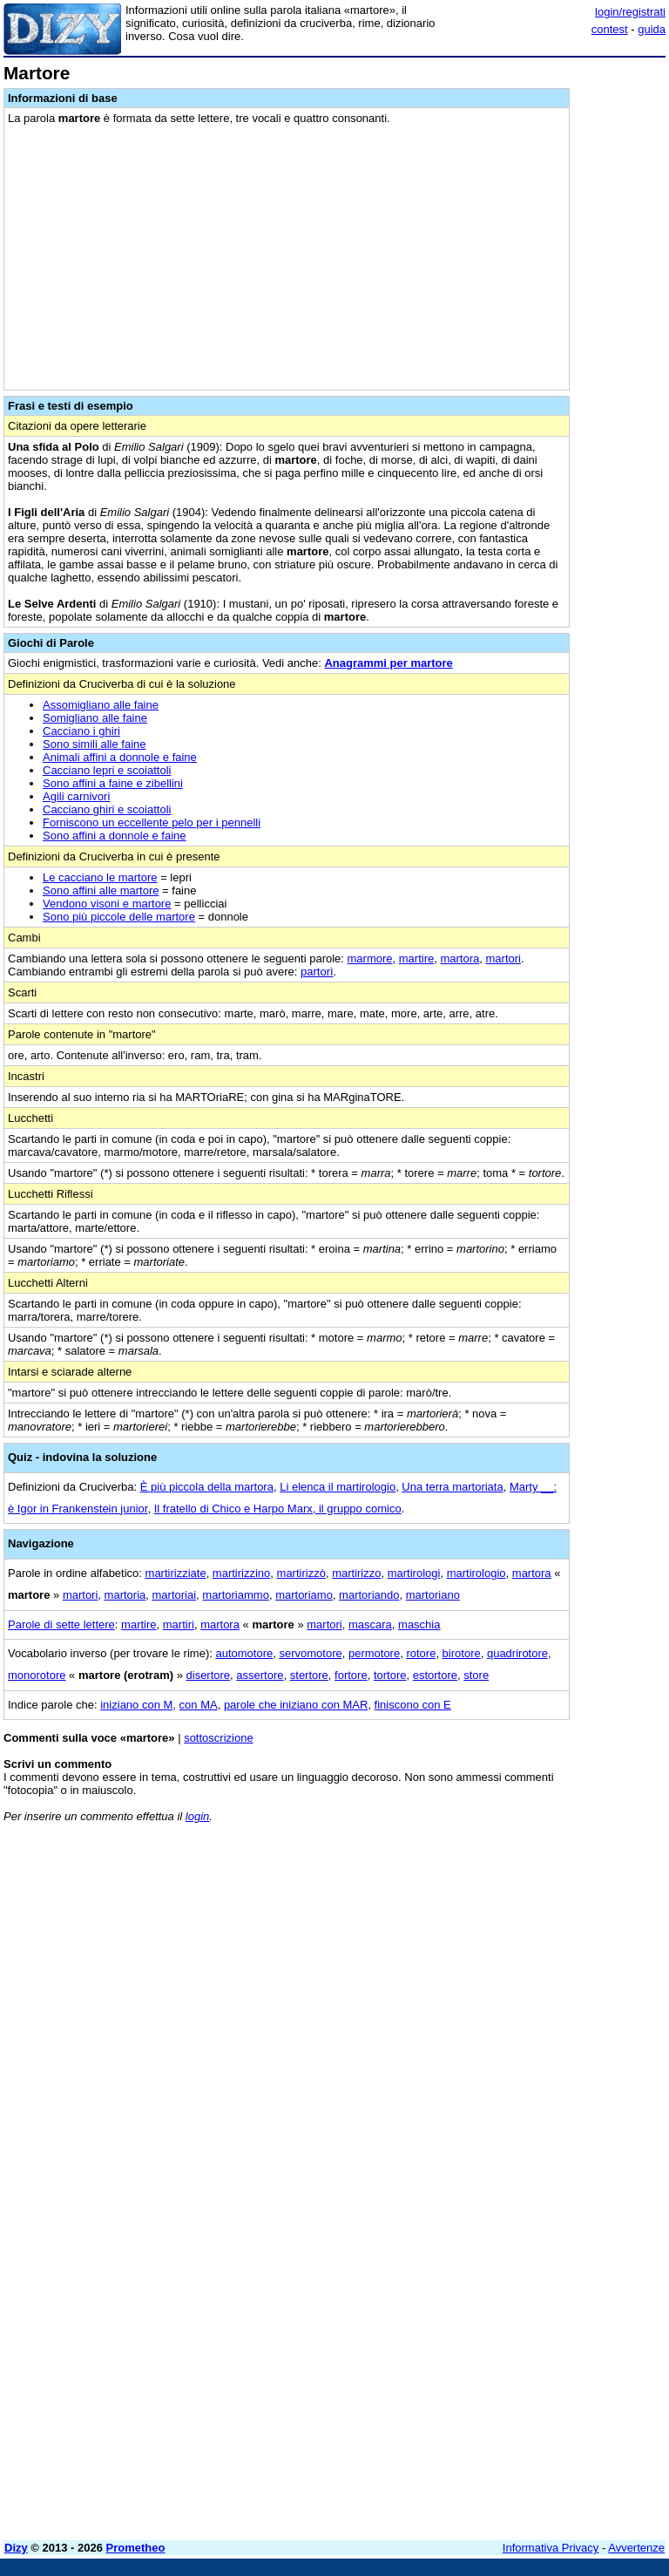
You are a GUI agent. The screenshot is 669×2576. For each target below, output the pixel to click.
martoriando (369, 1594)
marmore (370, 958)
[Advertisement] (535, 1945)
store (476, 1675)
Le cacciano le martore (100, 877)
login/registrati (630, 11)
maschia (419, 1624)
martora (459, 958)
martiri (178, 1624)
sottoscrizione (218, 1737)
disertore (208, 1675)
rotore (421, 1653)
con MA (198, 1704)
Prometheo (136, 2547)
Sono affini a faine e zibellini (113, 783)
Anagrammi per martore (388, 662)
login (197, 1816)
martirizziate (175, 1573)
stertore (309, 1675)
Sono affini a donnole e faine (114, 835)
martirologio (476, 1573)
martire (416, 958)
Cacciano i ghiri (81, 730)
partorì (317, 971)
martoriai (174, 1594)
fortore (351, 1675)
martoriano (433, 1594)
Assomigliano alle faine (101, 704)
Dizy (16, 2547)
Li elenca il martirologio (337, 1486)
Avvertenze (636, 2547)
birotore (462, 1653)
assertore (259, 1675)
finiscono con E (413, 1704)
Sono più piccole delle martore (119, 916)
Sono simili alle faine (94, 744)
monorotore (36, 1675)
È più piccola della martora (207, 1486)
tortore (390, 1675)
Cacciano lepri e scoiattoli (107, 770)
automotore (244, 1653)
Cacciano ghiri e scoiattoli (107, 809)
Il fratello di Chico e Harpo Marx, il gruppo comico (278, 1508)
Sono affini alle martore (101, 890)
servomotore (310, 1653)
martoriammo (235, 1594)
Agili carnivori (76, 796)
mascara (370, 1624)
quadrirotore (517, 1653)
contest (609, 29)
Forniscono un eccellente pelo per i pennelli (151, 822)
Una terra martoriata (452, 1486)
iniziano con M (136, 1704)
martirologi (414, 1573)
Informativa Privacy (551, 2547)
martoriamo (304, 1594)
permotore (374, 1653)
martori (503, 958)
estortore (435, 1675)
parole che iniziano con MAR (296, 1704)
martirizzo (356, 1573)
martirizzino (241, 1573)
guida (652, 29)
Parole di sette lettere (61, 1624)
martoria (125, 1594)
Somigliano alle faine (95, 717)
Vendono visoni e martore (107, 903)
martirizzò (301, 1573)
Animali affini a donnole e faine (120, 757)
